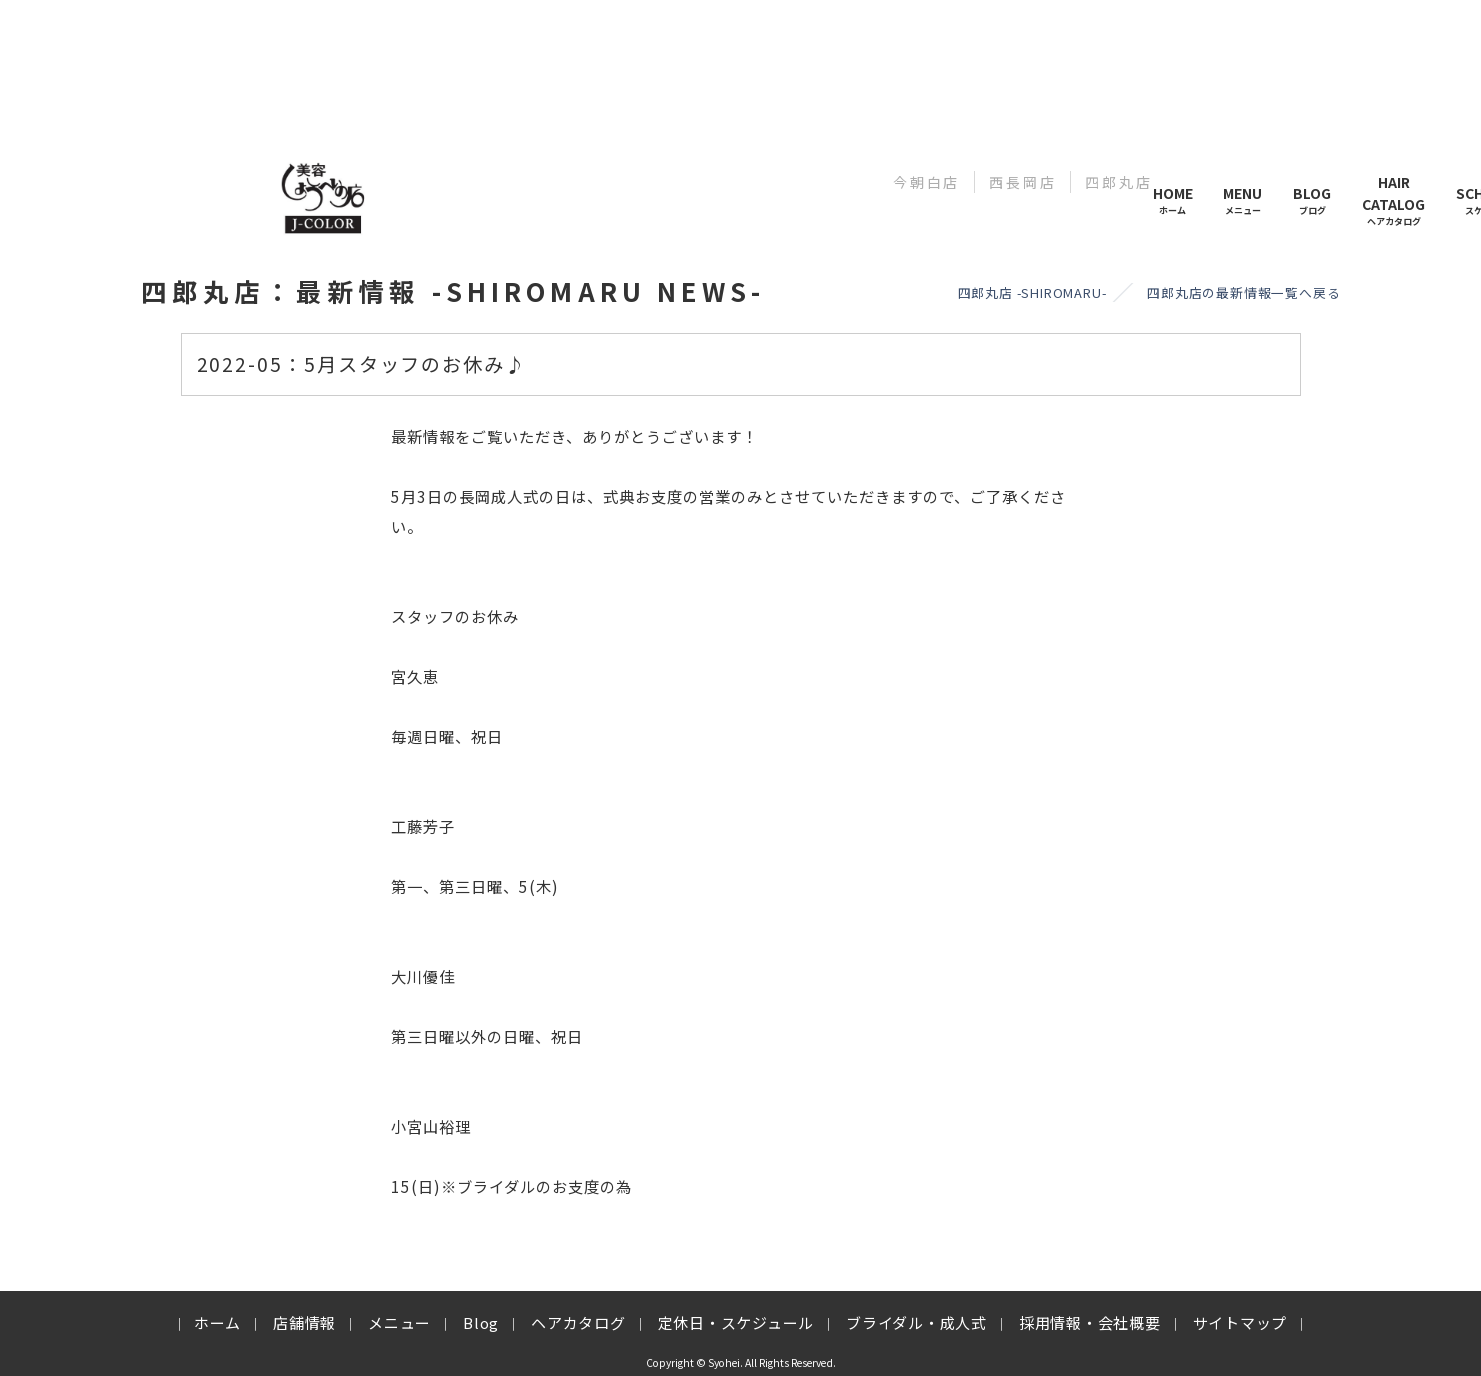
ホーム (217, 1322)
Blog (481, 1322)
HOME (1173, 201)
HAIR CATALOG (1393, 201)
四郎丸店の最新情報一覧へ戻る (1243, 292)
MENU (1242, 201)
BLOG (1312, 201)
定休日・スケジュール (736, 1322)
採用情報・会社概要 (1090, 1322)
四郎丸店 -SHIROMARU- (1032, 292)
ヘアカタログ (578, 1322)
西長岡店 (1022, 182)
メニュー (399, 1322)
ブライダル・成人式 (916, 1322)
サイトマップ (1240, 1322)
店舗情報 (304, 1322)
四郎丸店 (1118, 182)
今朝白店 (926, 182)
